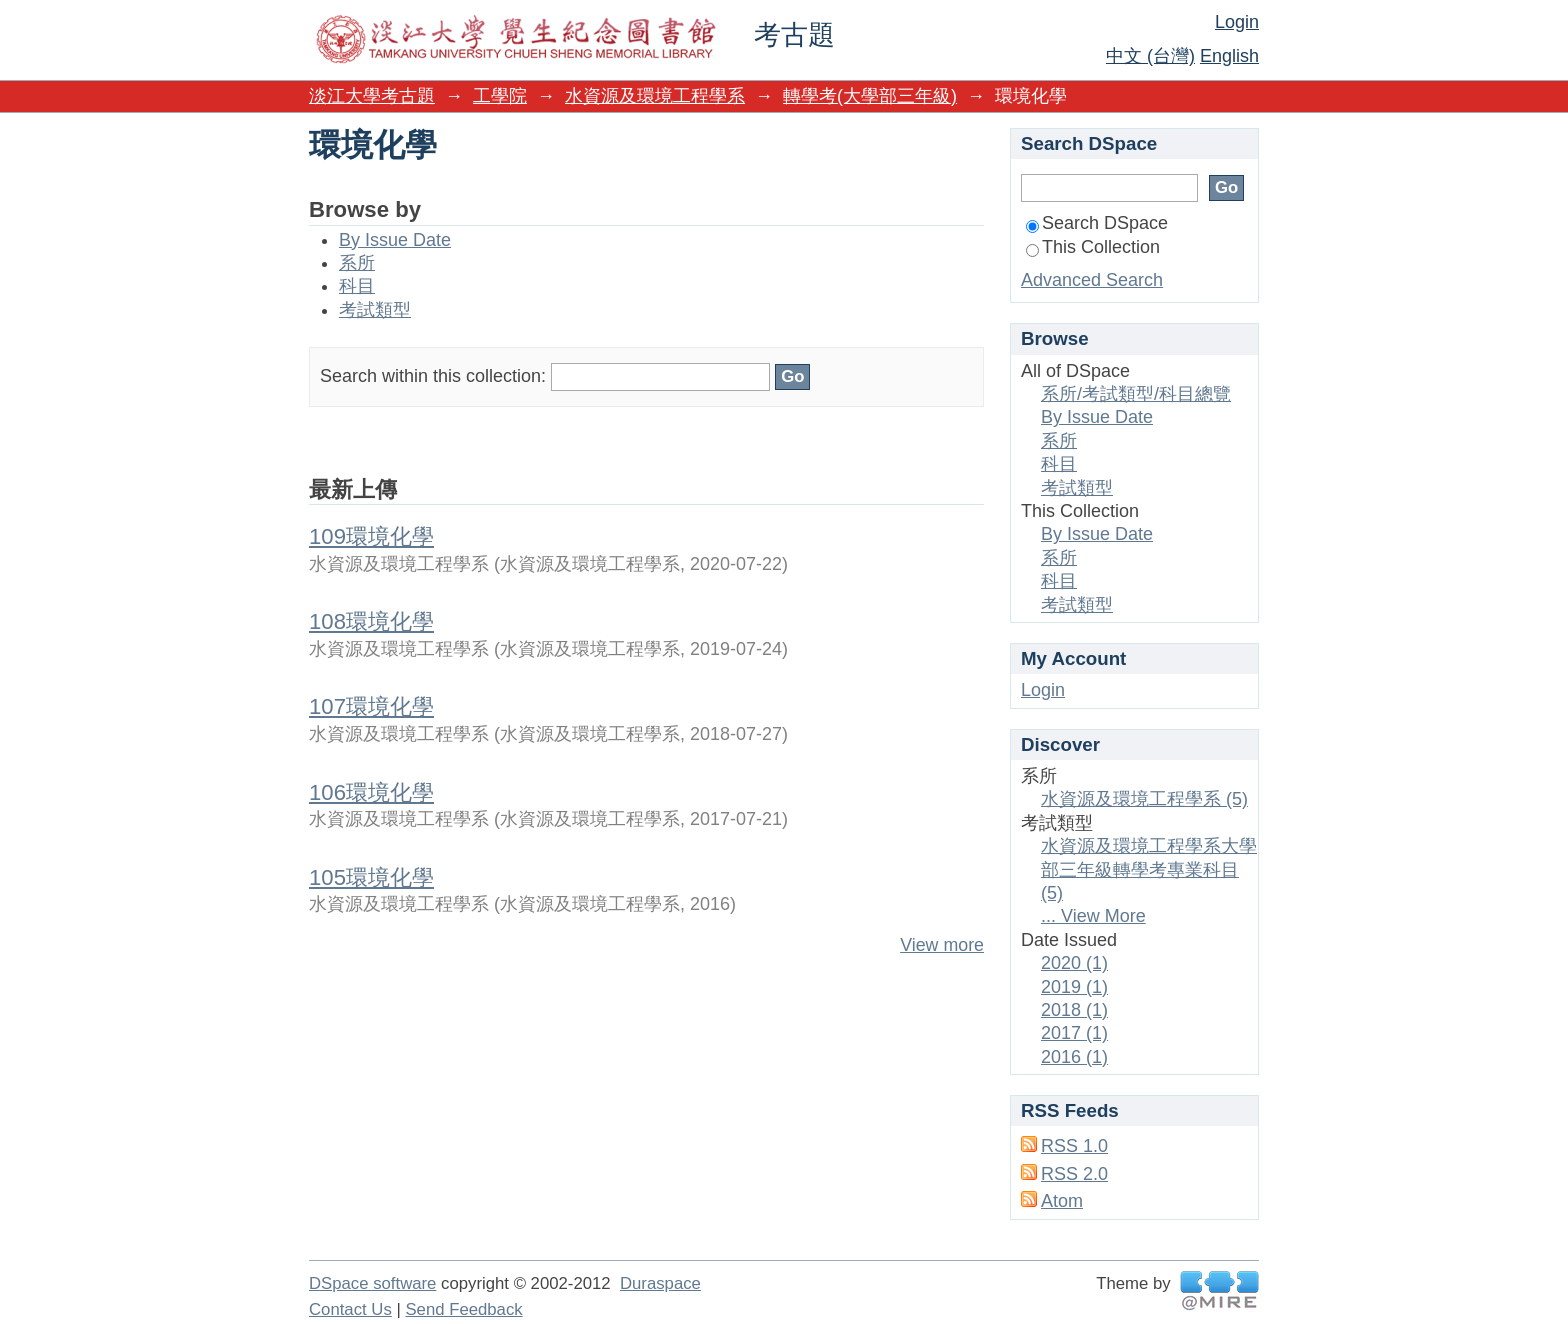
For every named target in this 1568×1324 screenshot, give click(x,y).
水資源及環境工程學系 (655, 96)
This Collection (1093, 247)
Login (1237, 22)
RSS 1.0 (1074, 1146)
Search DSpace (1097, 223)
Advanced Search (1092, 280)
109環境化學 (371, 536)
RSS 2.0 (1074, 1174)
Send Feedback (463, 1309)
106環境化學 (371, 792)
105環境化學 (371, 877)
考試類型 (375, 310)
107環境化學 (371, 706)
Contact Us (350, 1309)
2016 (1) (1074, 1057)
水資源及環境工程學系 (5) (1144, 799)
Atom (1062, 1201)
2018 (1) (1074, 1010)
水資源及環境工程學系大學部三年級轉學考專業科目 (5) (1149, 869)
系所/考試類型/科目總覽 (1136, 394)
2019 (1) (1074, 987)
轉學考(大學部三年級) (870, 96)
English (1229, 56)
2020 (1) (1074, 963)
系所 (357, 263)
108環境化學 (371, 621)
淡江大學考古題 (372, 96)
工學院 (500, 96)
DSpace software (372, 1283)
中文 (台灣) (1150, 56)
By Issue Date (395, 240)
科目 (357, 286)
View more (942, 945)
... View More (1093, 916)
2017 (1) (1074, 1033)
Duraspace (660, 1283)
